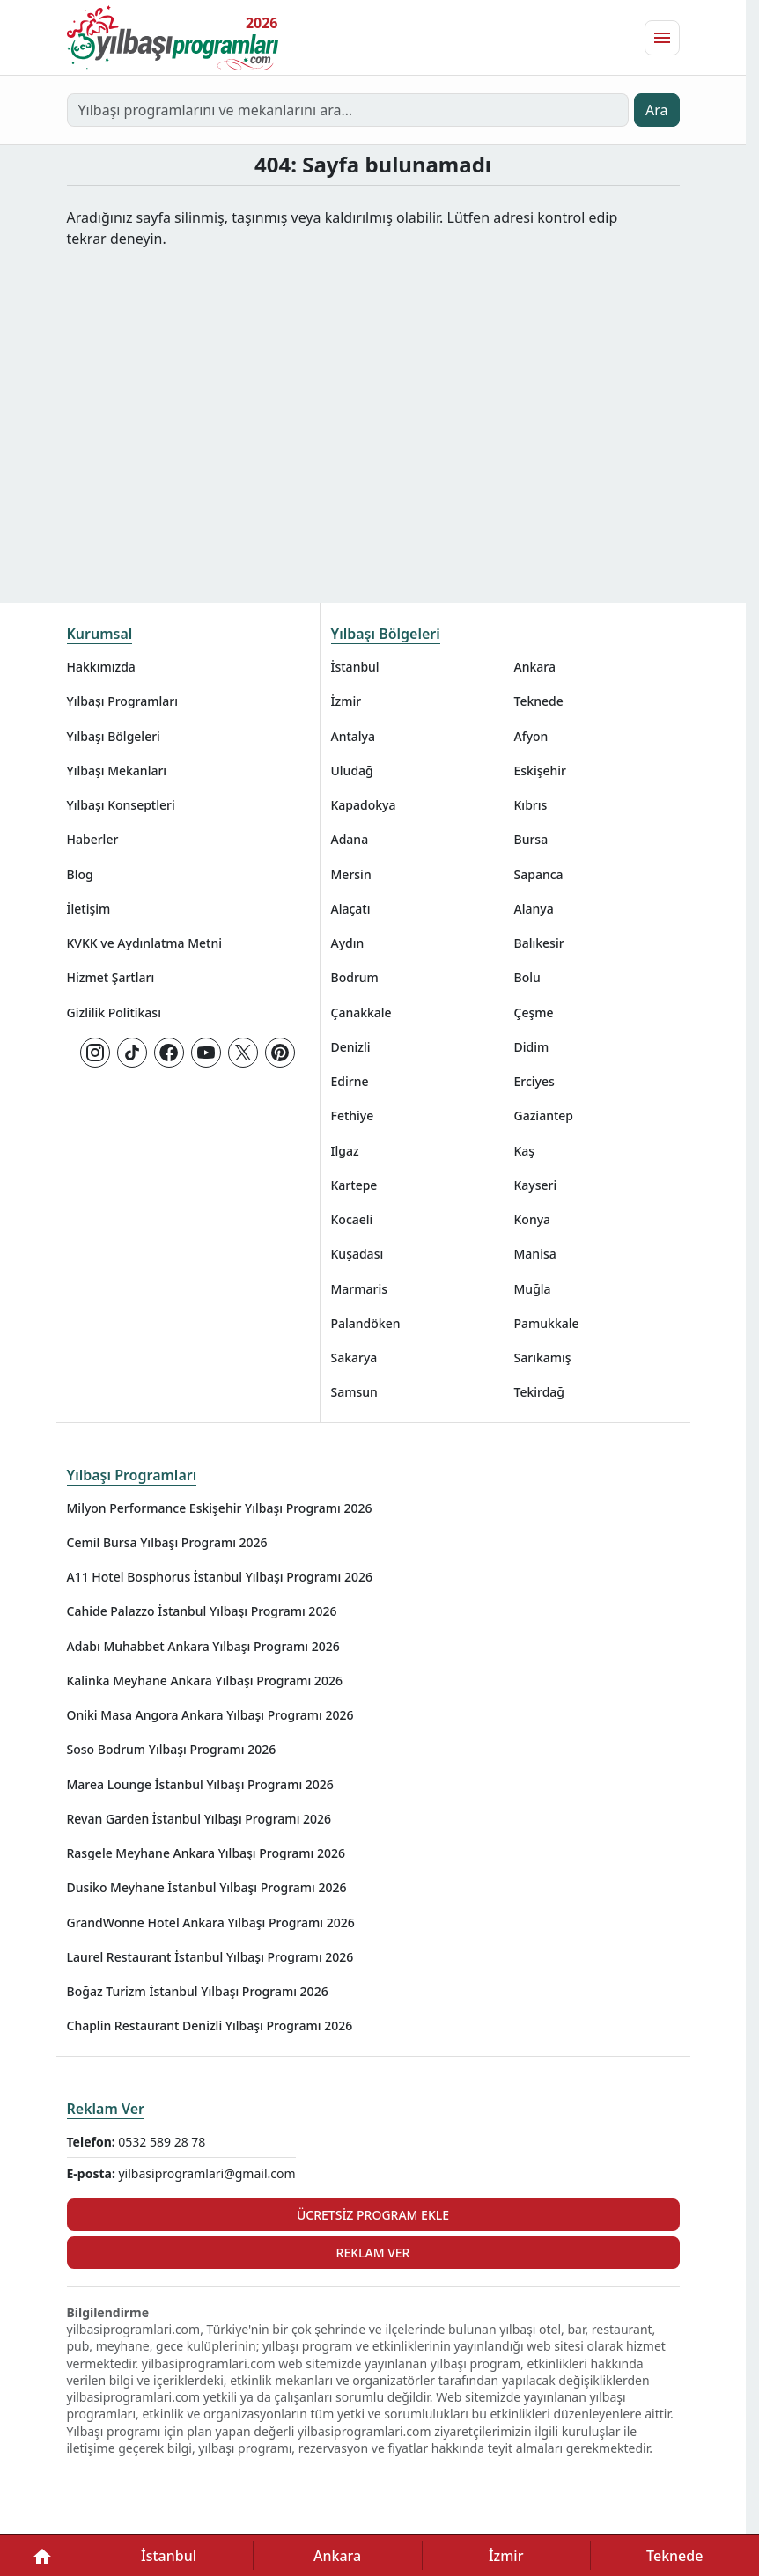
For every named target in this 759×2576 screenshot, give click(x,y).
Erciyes (534, 1081)
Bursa (531, 839)
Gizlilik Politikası (114, 1012)
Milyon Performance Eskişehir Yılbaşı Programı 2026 (219, 1508)
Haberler (93, 839)
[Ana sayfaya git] (172, 38)
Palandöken (366, 1323)
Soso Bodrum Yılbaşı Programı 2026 (171, 1749)
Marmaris (359, 1289)
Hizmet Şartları (111, 977)
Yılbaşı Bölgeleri (113, 736)
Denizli (351, 1046)
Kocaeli (352, 1219)
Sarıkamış (542, 1357)
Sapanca (539, 874)
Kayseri (535, 1185)
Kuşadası (357, 1253)
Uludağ (352, 770)
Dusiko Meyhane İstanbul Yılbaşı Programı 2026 (207, 1887)
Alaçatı (351, 908)
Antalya (353, 736)
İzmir (346, 701)
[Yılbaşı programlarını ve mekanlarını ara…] (348, 110)
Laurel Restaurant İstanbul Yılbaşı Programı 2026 (210, 1957)
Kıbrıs (531, 804)
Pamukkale (546, 1323)
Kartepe (354, 1185)
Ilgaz (345, 1150)
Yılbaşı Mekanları (117, 770)
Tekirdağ (539, 1391)
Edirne (350, 1081)
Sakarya (354, 1357)
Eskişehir (540, 770)
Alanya (534, 908)
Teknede (539, 701)
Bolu (527, 977)
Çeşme (534, 1012)
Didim (531, 1046)
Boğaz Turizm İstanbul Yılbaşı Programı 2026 (197, 1991)
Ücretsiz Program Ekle (373, 2214)
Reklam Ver (106, 2108)
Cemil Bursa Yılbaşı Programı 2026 (167, 1542)
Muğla (532, 1289)
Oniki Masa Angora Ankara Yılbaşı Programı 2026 (210, 1714)
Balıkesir (539, 943)
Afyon (531, 736)
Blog (80, 874)
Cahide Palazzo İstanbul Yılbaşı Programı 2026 (202, 1611)
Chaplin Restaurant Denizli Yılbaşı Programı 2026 (210, 2025)
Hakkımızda (101, 666)
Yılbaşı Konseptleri (121, 804)
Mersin (351, 874)
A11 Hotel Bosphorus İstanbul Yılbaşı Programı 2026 (220, 1576)
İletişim (89, 908)
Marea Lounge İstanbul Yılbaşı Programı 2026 (200, 1784)
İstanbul (355, 666)
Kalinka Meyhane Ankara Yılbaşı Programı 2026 (205, 1680)
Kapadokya (363, 804)
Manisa (535, 1253)
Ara (656, 110)
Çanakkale (361, 1012)
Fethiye (352, 1115)
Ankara (535, 666)
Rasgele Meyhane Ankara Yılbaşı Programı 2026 (206, 1853)
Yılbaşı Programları (122, 701)
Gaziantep (544, 1115)
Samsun (354, 1391)
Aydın (348, 943)
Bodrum (355, 977)
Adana (350, 839)
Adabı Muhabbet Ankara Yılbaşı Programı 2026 (203, 1646)
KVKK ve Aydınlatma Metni (145, 943)
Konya (532, 1219)
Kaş (524, 1150)
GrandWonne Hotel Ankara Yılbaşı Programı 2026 (211, 1922)
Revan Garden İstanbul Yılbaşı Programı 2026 (199, 1818)
